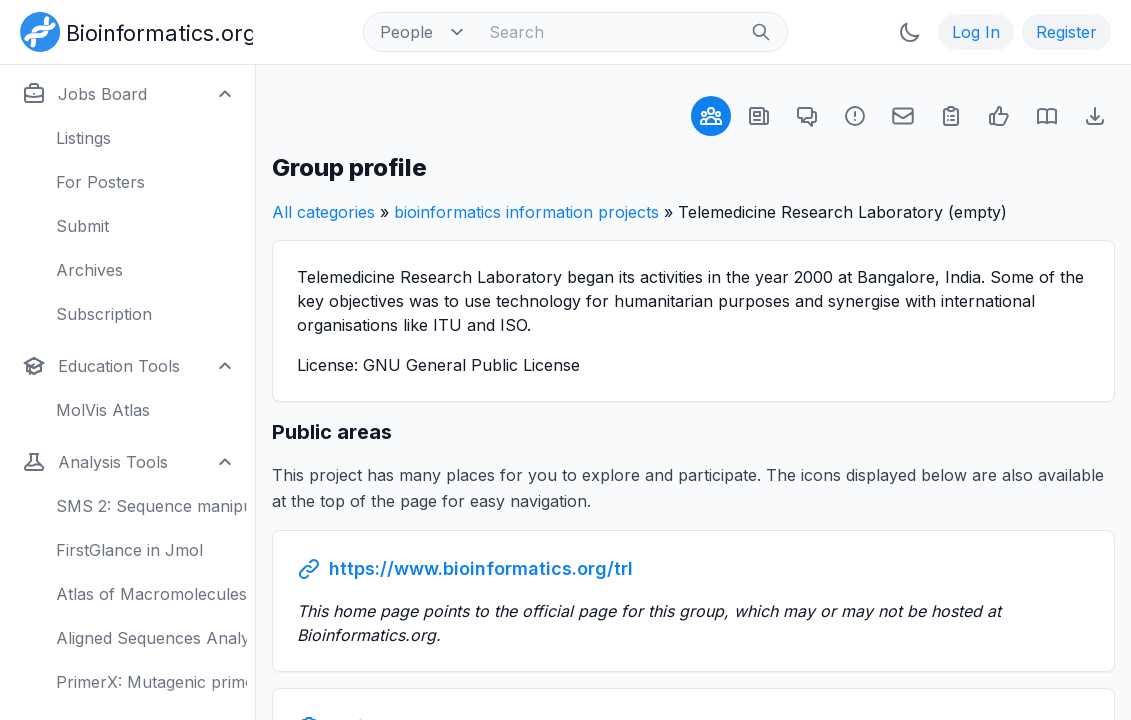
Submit (82, 226)
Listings (83, 138)
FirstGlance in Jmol (129, 550)
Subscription (104, 314)
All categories (323, 212)
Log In (976, 32)
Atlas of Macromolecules (151, 594)
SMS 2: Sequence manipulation (151, 506)
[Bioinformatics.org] (132, 30)
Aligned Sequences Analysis (151, 638)
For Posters (100, 182)
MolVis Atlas (103, 410)
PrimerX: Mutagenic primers (151, 682)
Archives (89, 270)
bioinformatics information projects (526, 212)
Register (1066, 32)
